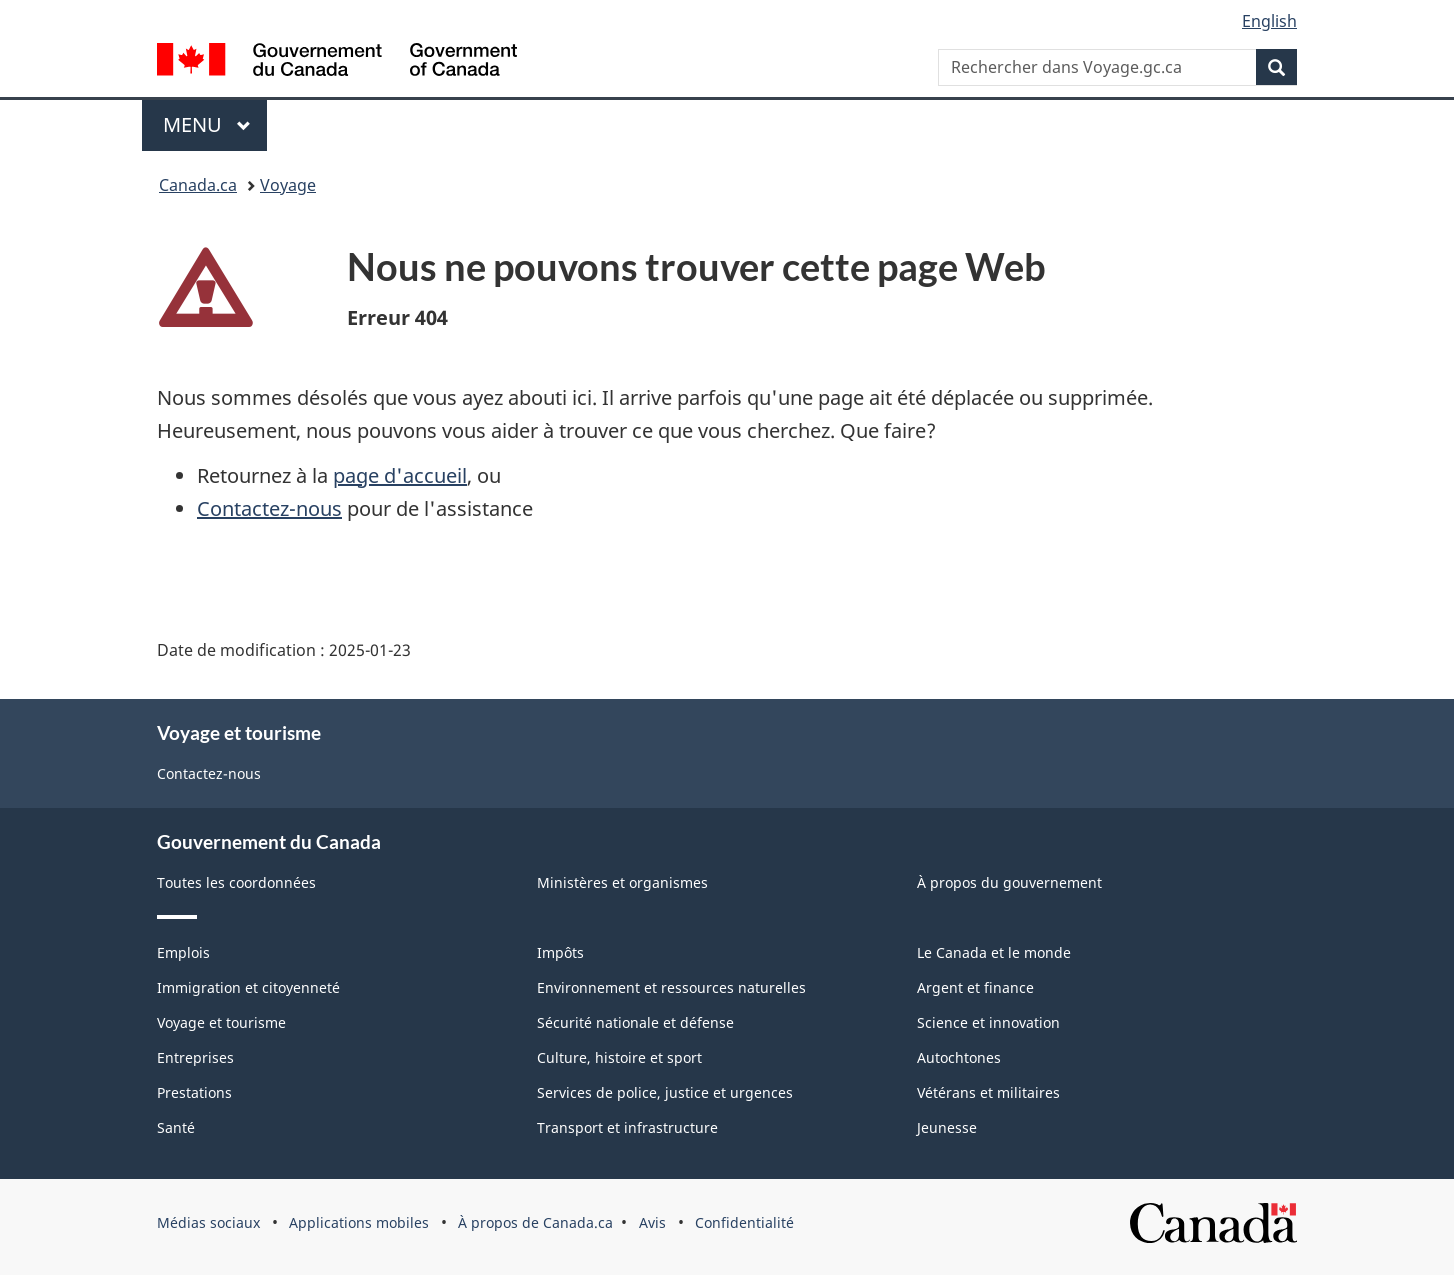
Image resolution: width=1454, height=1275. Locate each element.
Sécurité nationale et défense (635, 1022)
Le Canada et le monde (994, 952)
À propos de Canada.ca (535, 1222)
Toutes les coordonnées (236, 882)
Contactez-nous (269, 508)
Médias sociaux (208, 1222)
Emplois (183, 952)
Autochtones (959, 1057)
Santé (176, 1127)
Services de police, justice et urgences (665, 1092)
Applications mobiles (359, 1222)
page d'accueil (400, 475)
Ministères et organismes (622, 882)
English (1269, 21)
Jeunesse (947, 1127)
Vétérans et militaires (988, 1092)
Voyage (288, 185)
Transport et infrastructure (627, 1127)
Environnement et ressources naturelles (671, 987)
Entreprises (195, 1057)
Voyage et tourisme (221, 1022)
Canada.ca (198, 185)
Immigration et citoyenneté (248, 987)
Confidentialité (744, 1222)
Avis (652, 1222)
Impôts (560, 952)
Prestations (194, 1092)
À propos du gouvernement (1009, 882)
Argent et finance (975, 987)
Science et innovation (988, 1022)
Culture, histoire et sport (619, 1057)
